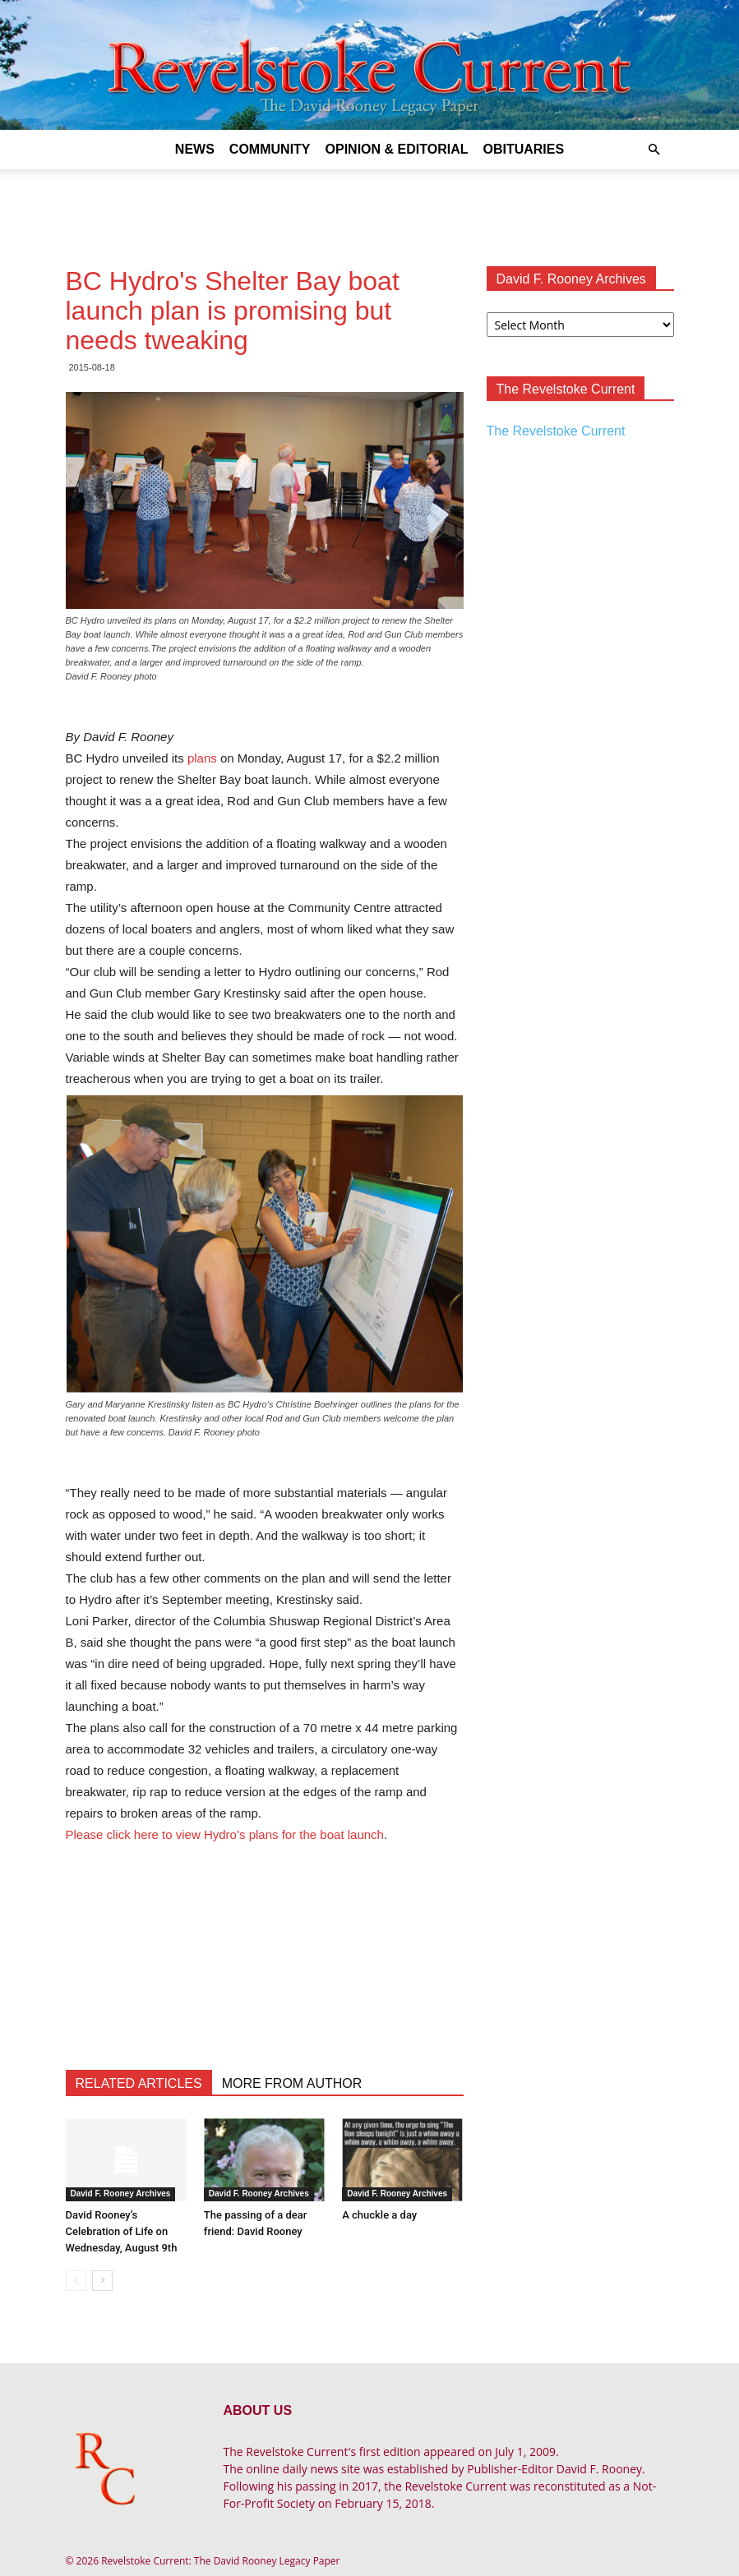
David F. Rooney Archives (121, 2193)
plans (202, 758)
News (195, 149)
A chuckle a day (379, 2215)
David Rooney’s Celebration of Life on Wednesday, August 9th (122, 2231)
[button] (654, 150)
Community (270, 149)
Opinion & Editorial (397, 149)
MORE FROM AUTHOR (292, 2083)
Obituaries (523, 149)
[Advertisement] (370, 205)
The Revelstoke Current (556, 431)
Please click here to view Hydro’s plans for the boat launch (225, 1834)
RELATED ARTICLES (139, 2083)
